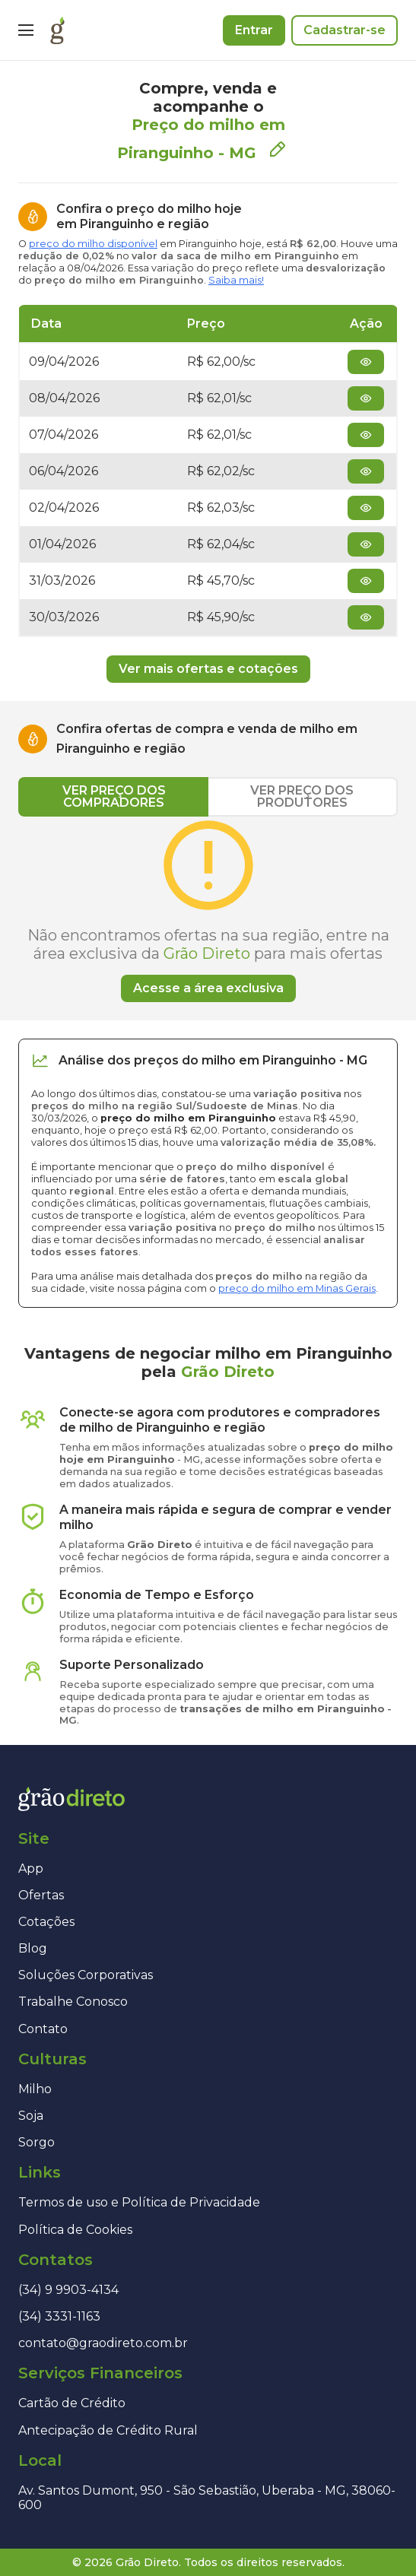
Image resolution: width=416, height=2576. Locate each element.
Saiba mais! (236, 280)
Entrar (254, 30)
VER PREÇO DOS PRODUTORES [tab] (302, 796)
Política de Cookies (75, 2229)
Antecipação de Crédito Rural (108, 2430)
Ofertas (41, 1895)
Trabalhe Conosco (73, 2001)
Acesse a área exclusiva (208, 988)
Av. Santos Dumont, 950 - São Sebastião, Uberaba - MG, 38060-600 (206, 2497)
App (30, 1868)
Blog (32, 1948)
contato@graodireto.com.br (103, 2343)
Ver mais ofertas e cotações (208, 668)
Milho (35, 2089)
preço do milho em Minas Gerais (297, 1288)
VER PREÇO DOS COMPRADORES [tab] (114, 796)
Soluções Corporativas (85, 1975)
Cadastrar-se (344, 30)
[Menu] (26, 30)
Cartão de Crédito (71, 2403)
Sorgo (36, 2142)
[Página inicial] (57, 30)
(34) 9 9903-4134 (68, 2290)
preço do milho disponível (93, 243)
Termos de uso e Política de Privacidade (139, 2202)
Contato (43, 2029)
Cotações (46, 1922)
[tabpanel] (208, 909)
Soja (30, 2115)
